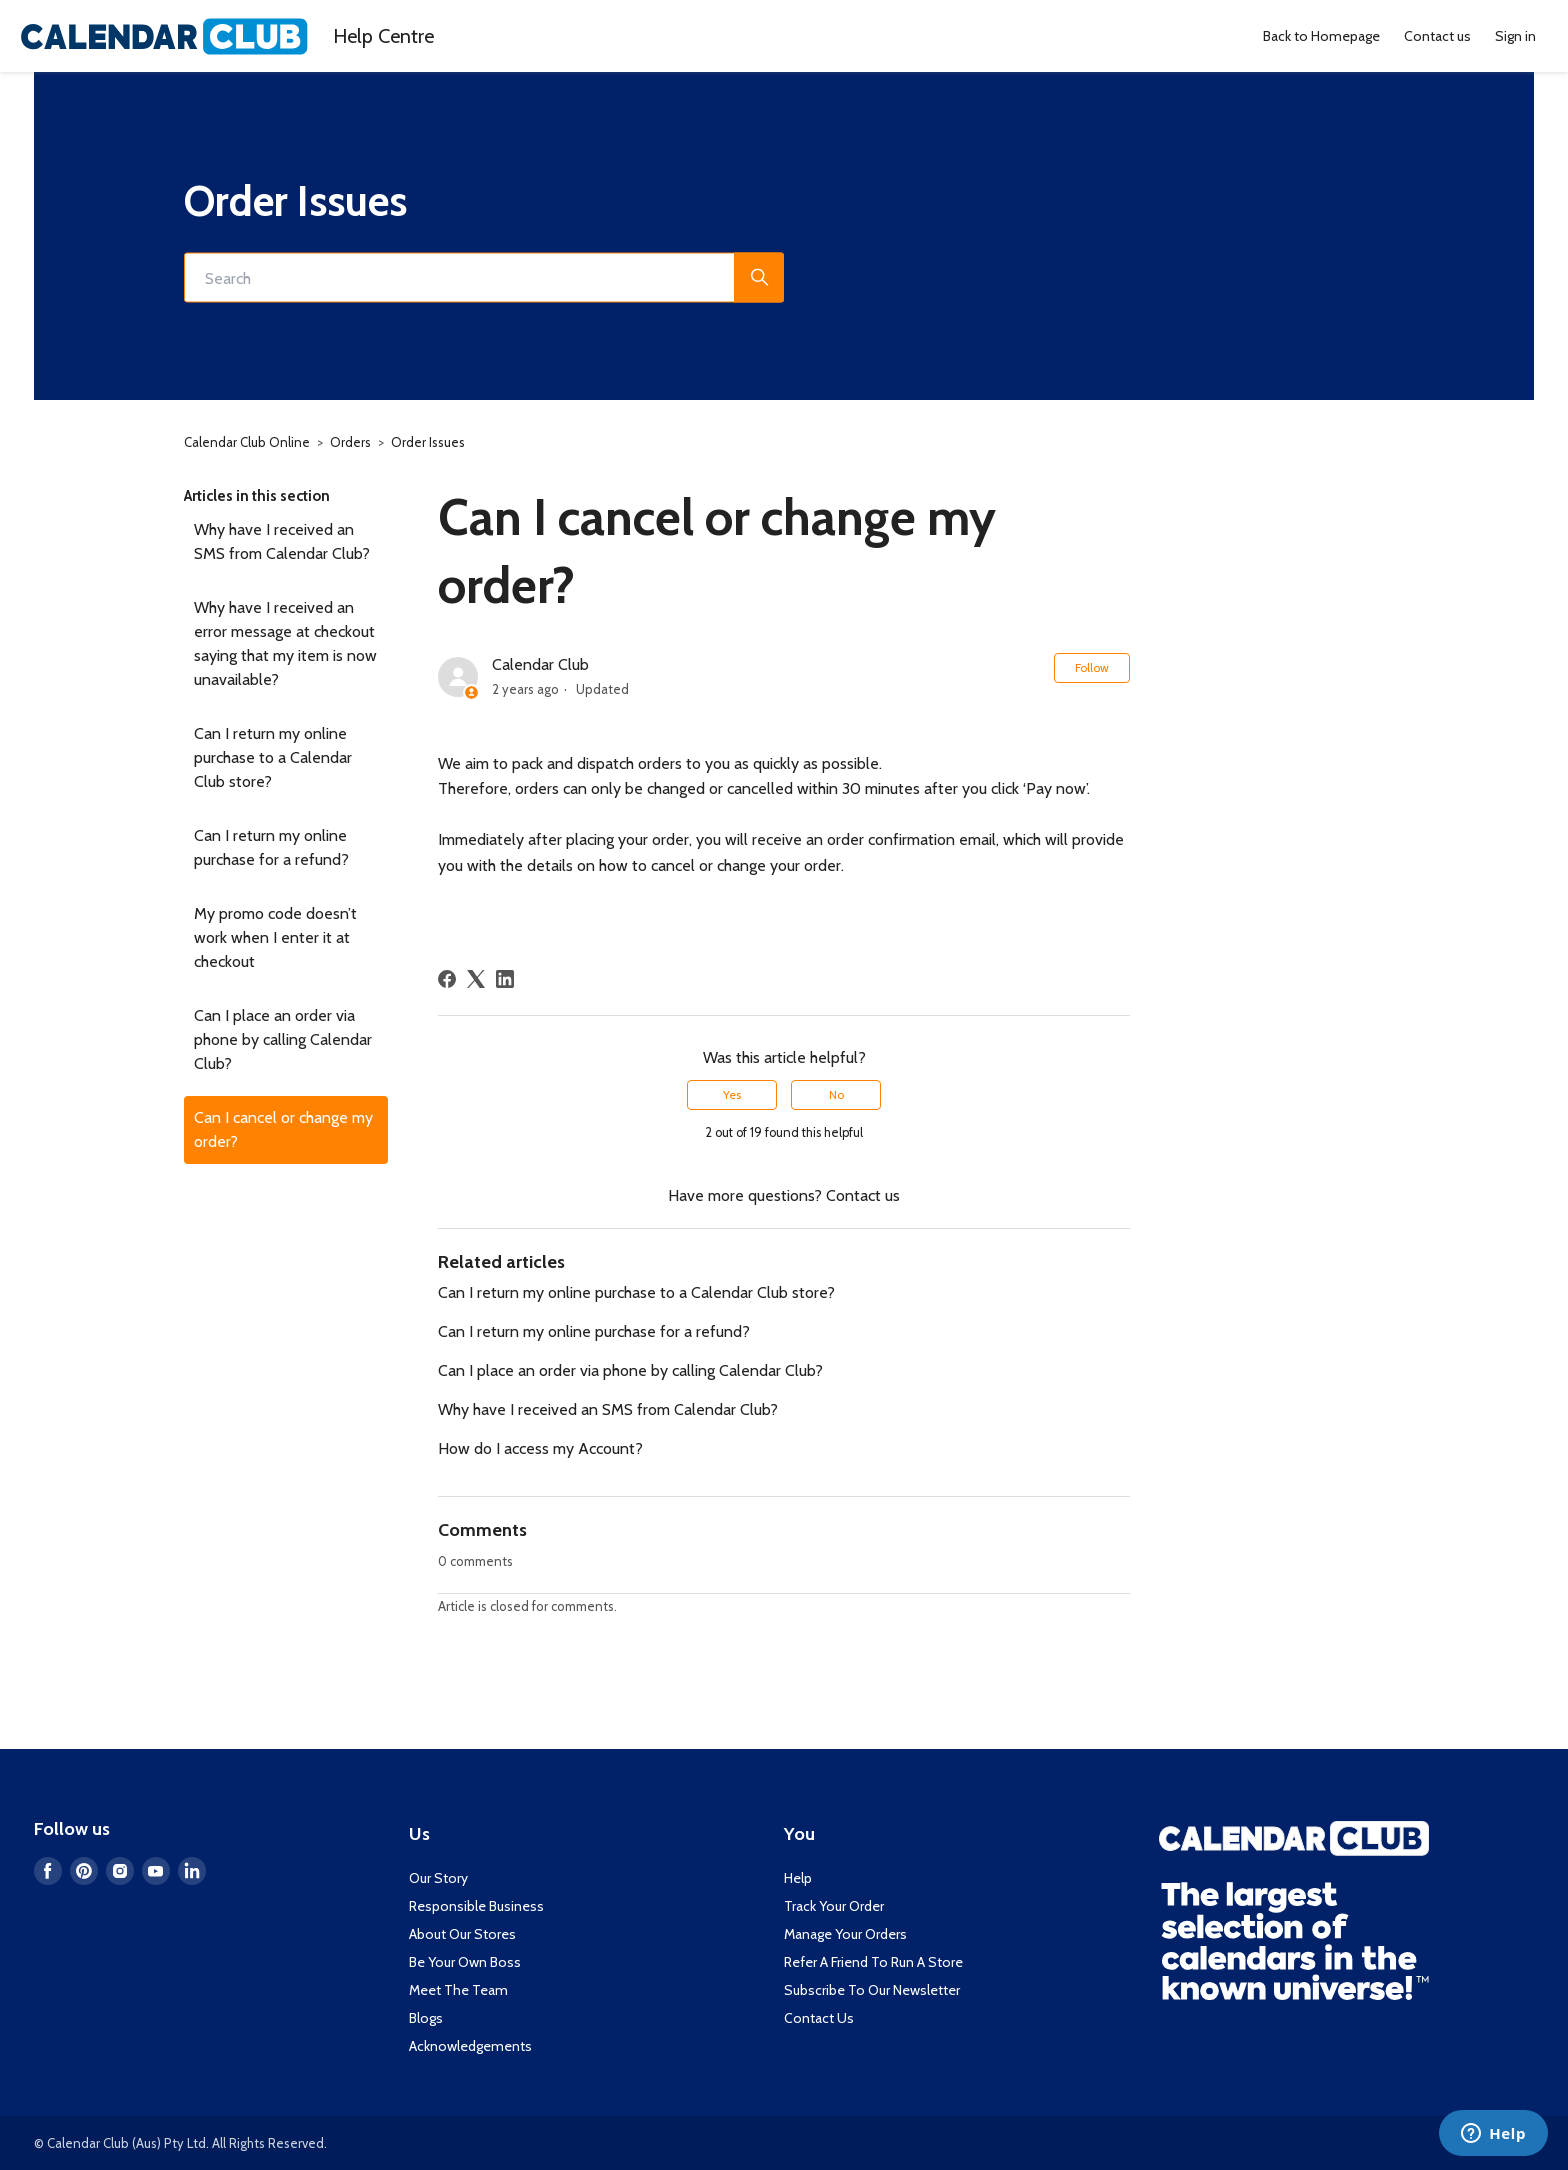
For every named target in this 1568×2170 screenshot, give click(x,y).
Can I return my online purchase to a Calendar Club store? (273, 757)
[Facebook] (447, 979)
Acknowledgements (470, 2046)
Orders (350, 442)
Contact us (1437, 36)
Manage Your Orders (845, 1934)
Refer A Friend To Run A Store (873, 1962)
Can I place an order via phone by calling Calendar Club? (283, 1039)
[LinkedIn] (505, 979)
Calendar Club (540, 664)
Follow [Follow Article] (1092, 667)
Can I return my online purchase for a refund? (271, 847)
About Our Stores (462, 1934)
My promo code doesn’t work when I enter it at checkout (275, 937)
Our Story (438, 1878)
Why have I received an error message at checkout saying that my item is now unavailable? (285, 643)
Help (383, 36)
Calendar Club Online (247, 442)
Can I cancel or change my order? (283, 1129)
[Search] (484, 278)
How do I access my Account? (540, 1448)
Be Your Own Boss (465, 1962)
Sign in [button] (1515, 36)
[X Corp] (476, 979)
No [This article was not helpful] (836, 1094)
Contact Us (819, 2018)
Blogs (426, 2018)
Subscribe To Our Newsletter (872, 1990)
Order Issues (428, 442)
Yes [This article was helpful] (732, 1094)
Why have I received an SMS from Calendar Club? (282, 541)
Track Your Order (834, 1906)
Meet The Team (458, 1990)
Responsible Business (476, 1906)
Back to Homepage (1321, 36)
